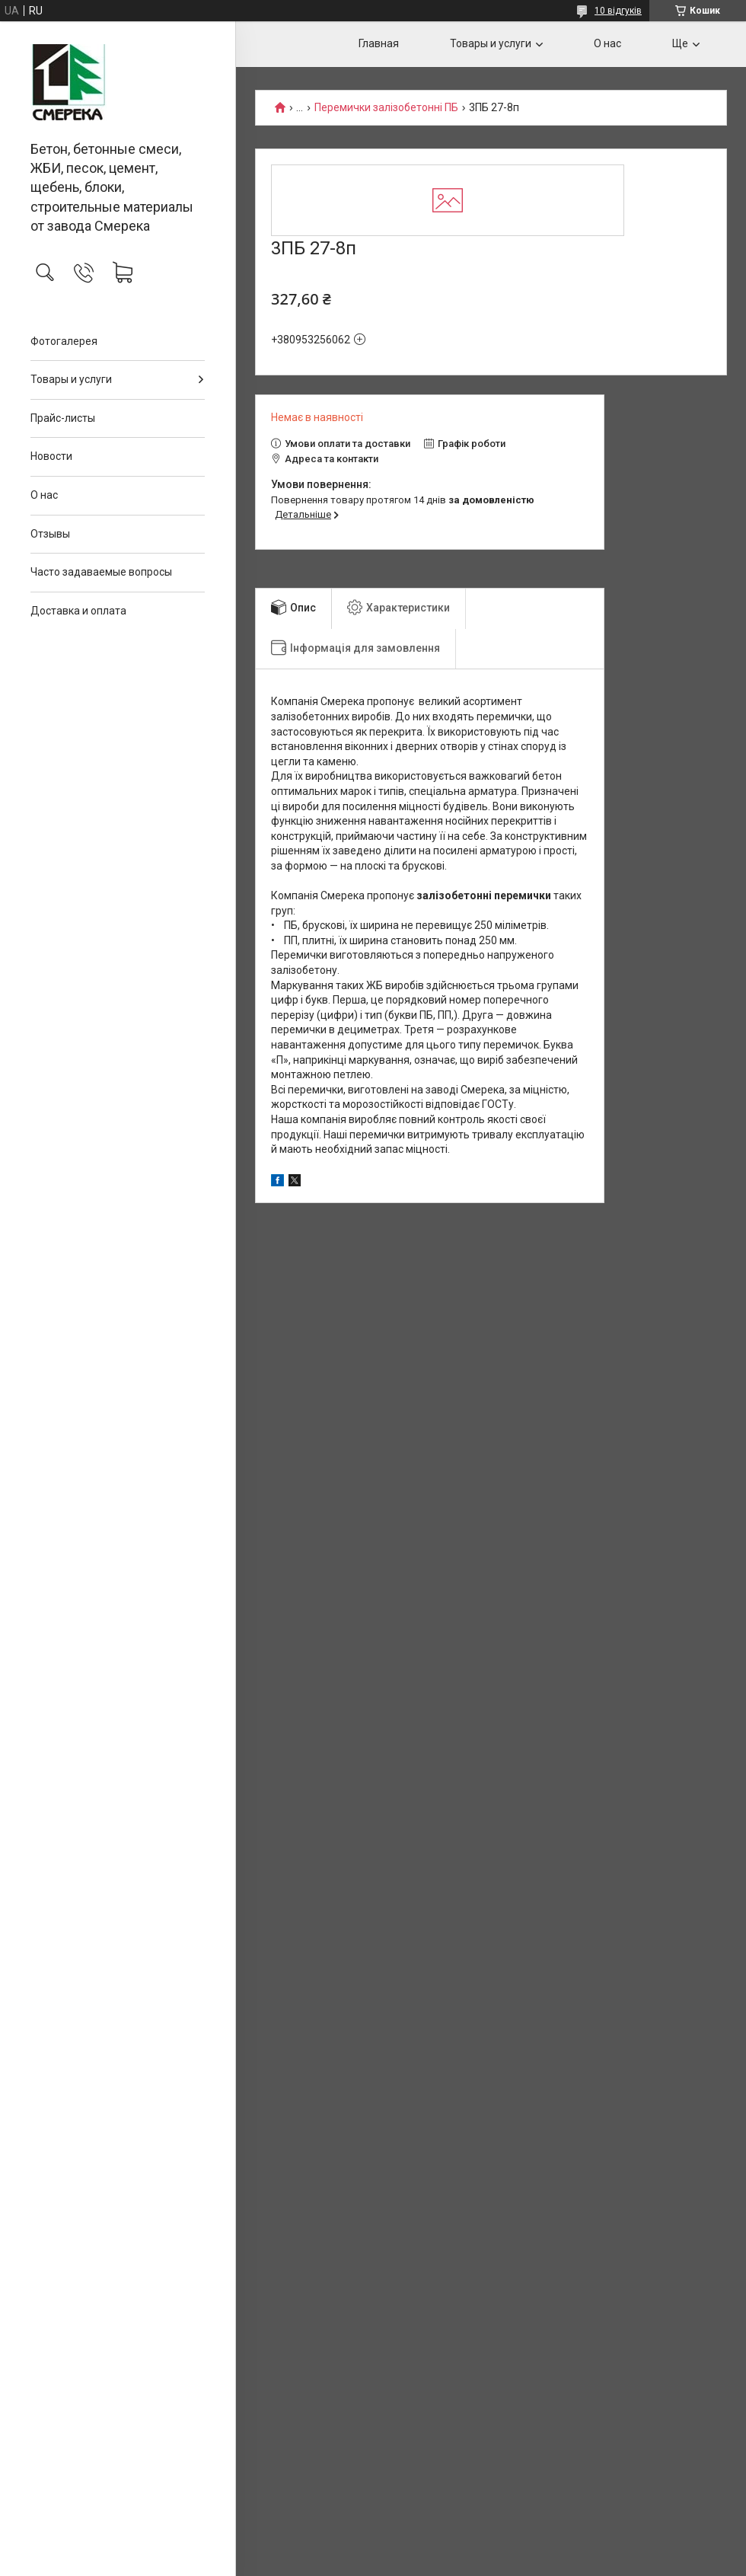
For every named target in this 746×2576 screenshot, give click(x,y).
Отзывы (50, 534)
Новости (51, 456)
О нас (44, 495)
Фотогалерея (63, 341)
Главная (379, 43)
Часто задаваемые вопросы (101, 572)
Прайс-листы (62, 418)
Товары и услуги (71, 379)
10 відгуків (618, 10)
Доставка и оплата (78, 611)
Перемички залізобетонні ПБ (386, 107)
